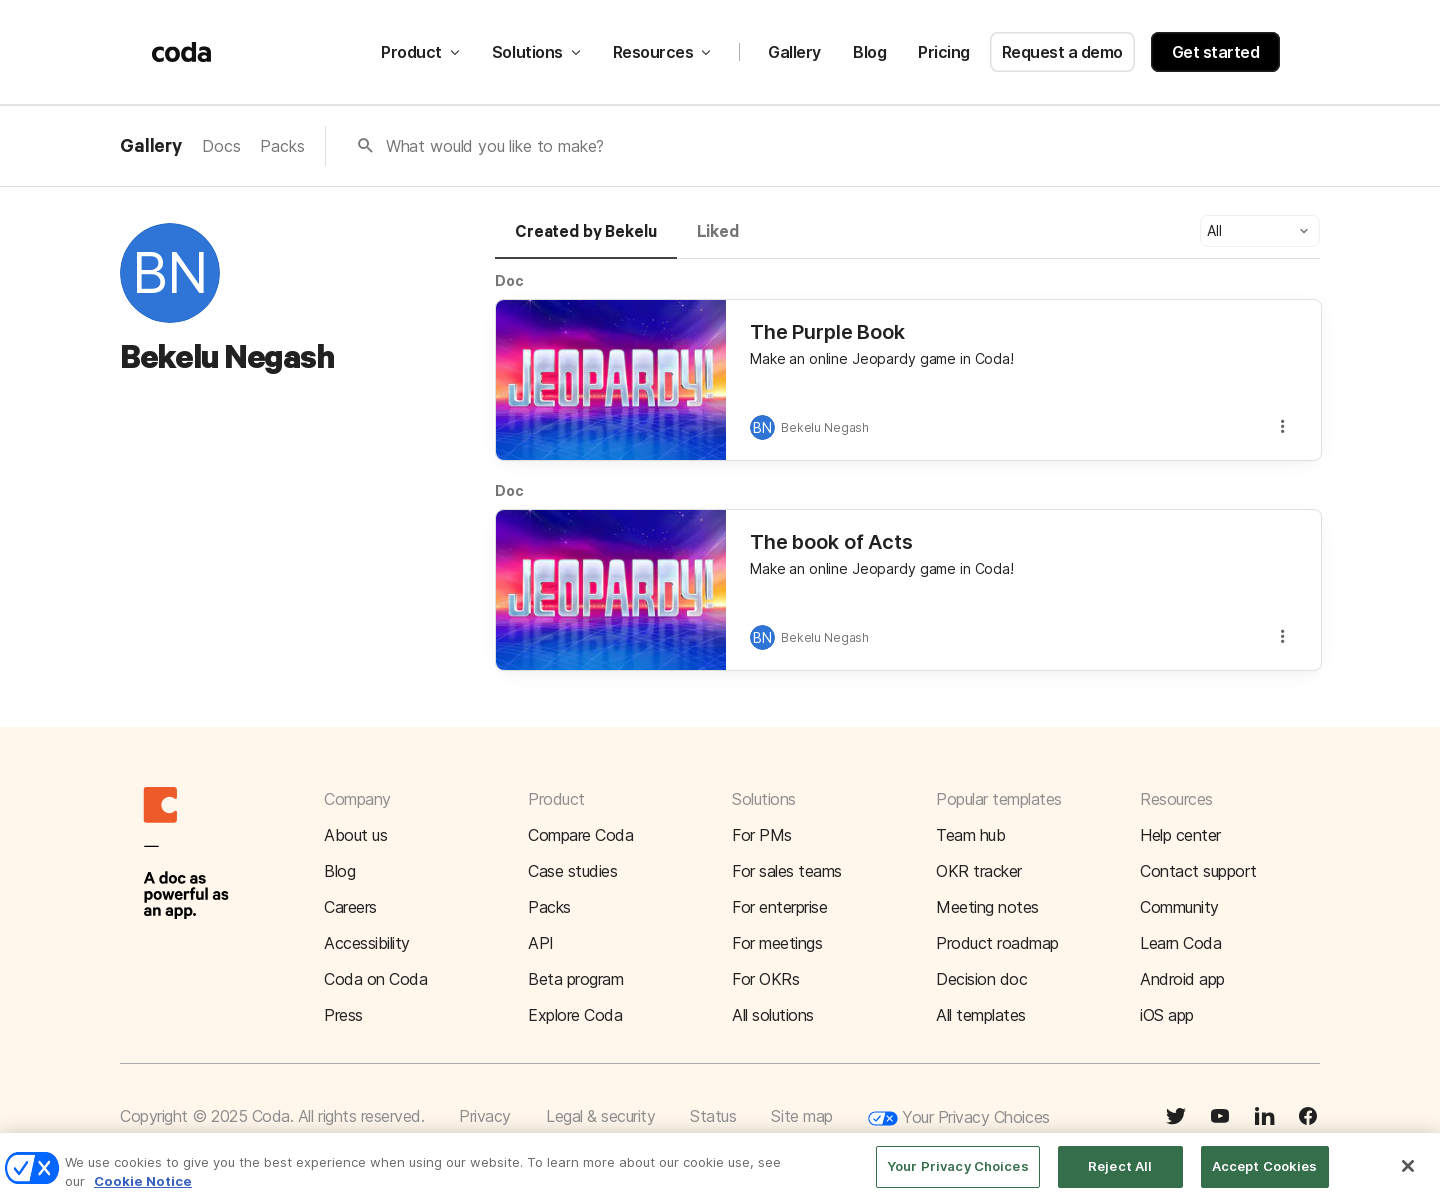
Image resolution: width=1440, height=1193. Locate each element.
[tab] (586, 241)
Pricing (944, 52)
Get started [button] (1216, 52)
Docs (221, 146)
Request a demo (1062, 52)
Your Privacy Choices (959, 1118)
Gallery (794, 52)
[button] (1260, 231)
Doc (509, 280)
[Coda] (182, 52)
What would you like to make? (495, 146)
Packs (282, 146)
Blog (869, 52)
